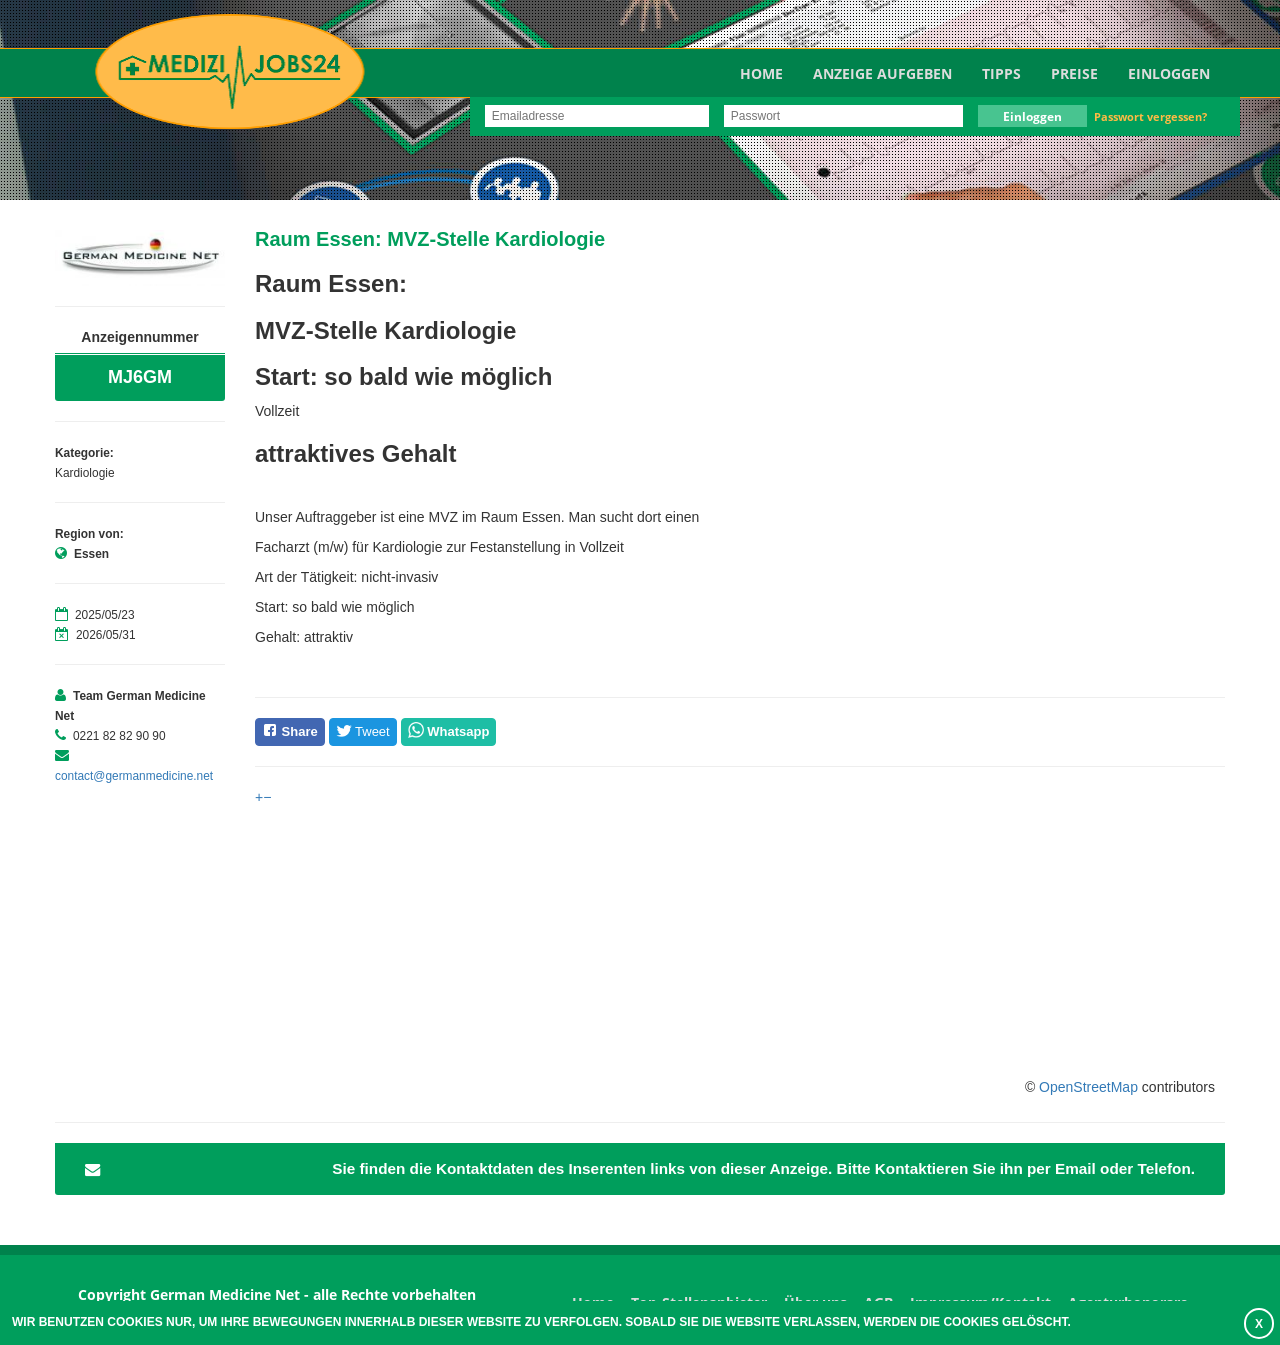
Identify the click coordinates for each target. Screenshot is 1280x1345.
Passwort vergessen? (1150, 116)
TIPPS (1001, 73)
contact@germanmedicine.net (134, 776)
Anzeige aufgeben (882, 73)
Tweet (363, 731)
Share (290, 730)
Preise (1074, 73)
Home (761, 73)
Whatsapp (458, 731)
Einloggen (1169, 73)
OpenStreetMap (1088, 1087)
